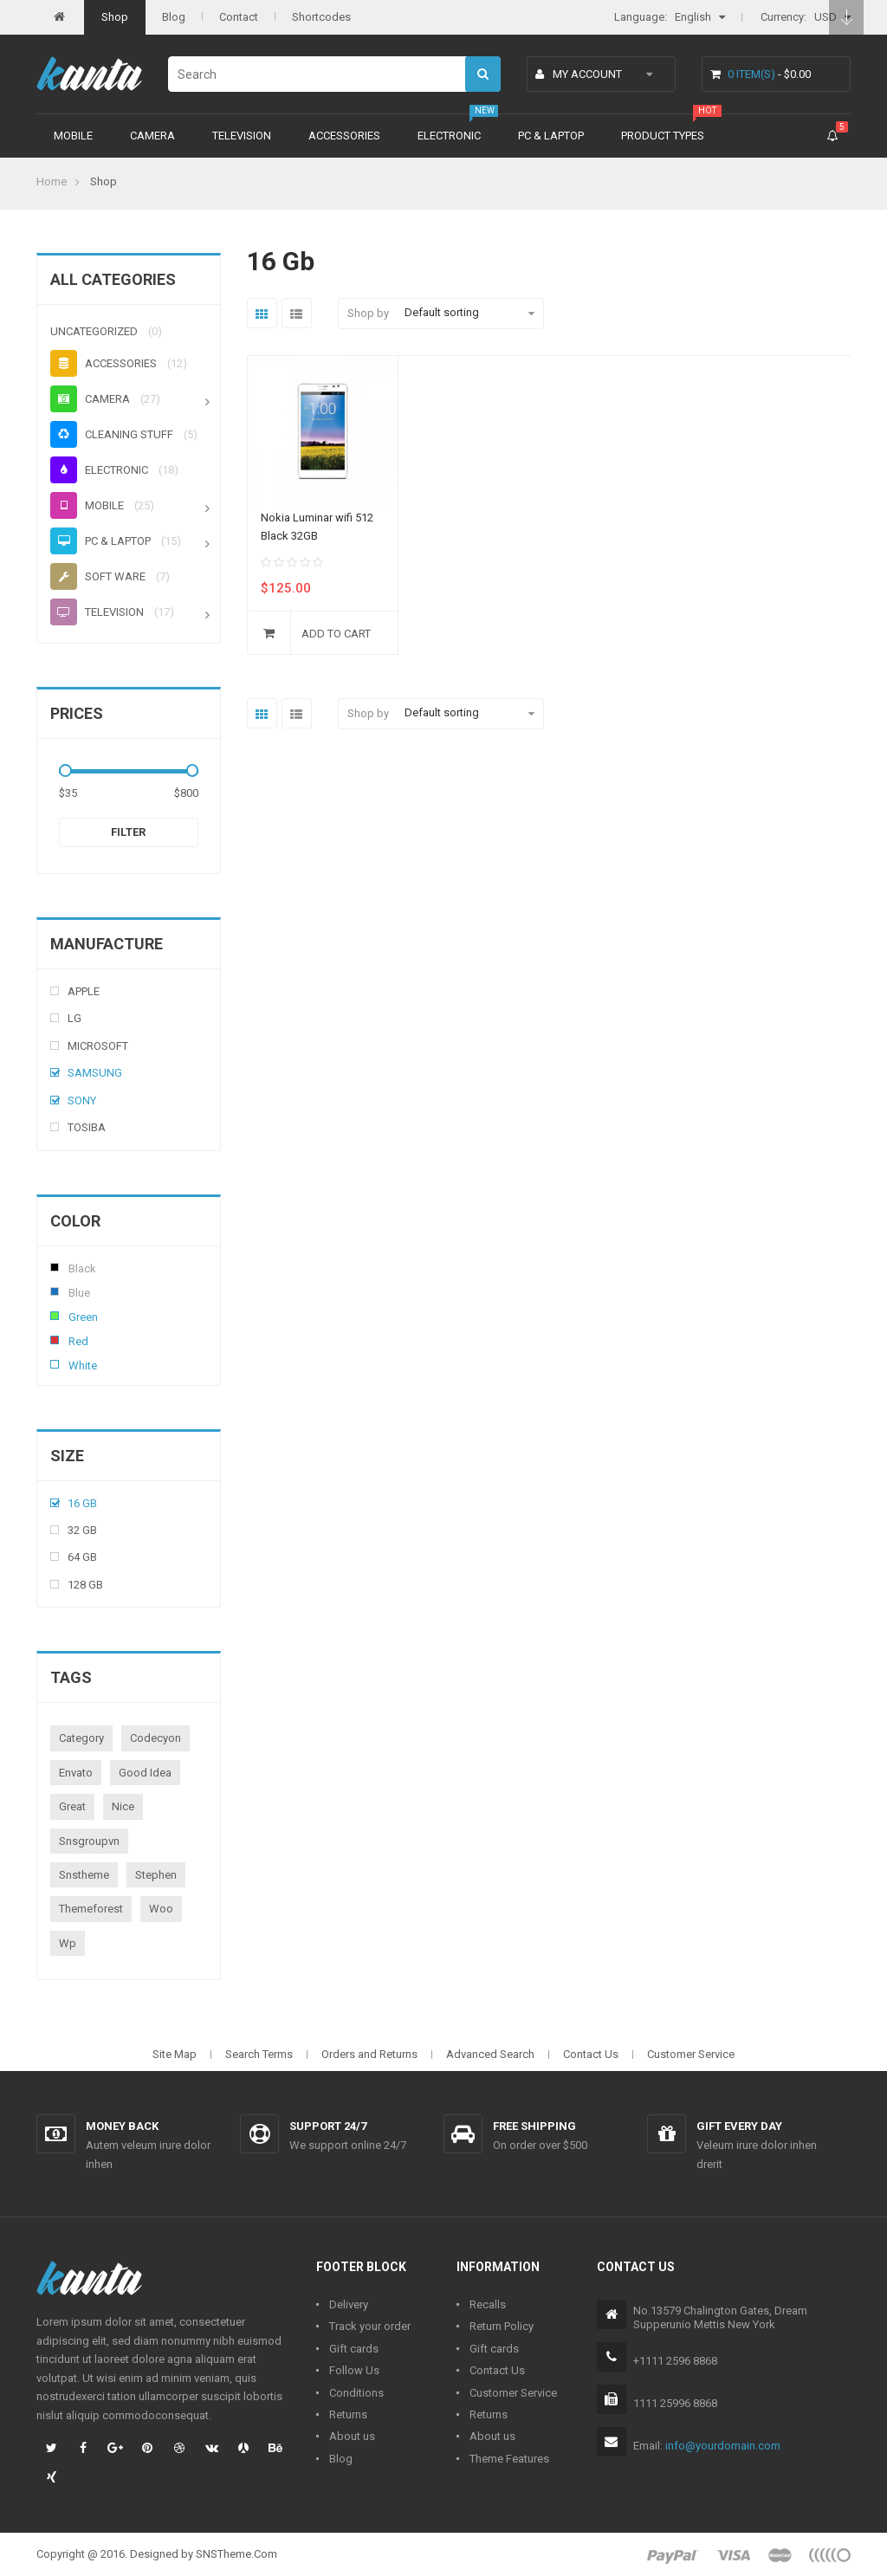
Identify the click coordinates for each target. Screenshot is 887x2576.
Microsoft (98, 1045)
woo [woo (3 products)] (161, 1908)
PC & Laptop (551, 135)
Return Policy (501, 2326)
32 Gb (82, 1530)
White (54, 1364)
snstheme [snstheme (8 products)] (84, 1874)
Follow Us (354, 2370)
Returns (348, 2414)
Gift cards (354, 2348)
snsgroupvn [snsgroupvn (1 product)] (89, 1841)
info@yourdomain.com (722, 2445)
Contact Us (590, 2054)
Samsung (95, 1072)
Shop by (368, 313)
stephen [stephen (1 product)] (156, 1874)
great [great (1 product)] (72, 1806)
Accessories (344, 135)
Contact (238, 16)
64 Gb (82, 1556)
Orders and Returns (369, 2054)
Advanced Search (490, 2054)
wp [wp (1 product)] (67, 1943)
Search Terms (259, 2054)
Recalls (487, 2304)
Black (54, 1267)
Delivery (348, 2304)
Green (54, 1315)
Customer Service (691, 2054)
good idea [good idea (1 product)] (145, 1772)
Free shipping (534, 2126)
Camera (152, 135)
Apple (84, 991)
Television (241, 135)
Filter (128, 831)
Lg (74, 1018)
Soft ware (98, 576)
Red (54, 1340)
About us (352, 2436)
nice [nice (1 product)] (123, 1806)
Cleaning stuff (111, 434)
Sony (82, 1100)
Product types (662, 135)
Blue (54, 1291)
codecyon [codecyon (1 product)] (155, 1737)
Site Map (174, 2054)
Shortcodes (321, 16)
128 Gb (85, 1584)
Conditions (356, 2392)
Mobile (73, 135)
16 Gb (82, 1503)
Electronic (449, 135)
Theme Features (509, 2458)
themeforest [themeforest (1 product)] (91, 1908)
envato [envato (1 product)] (76, 1772)
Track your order (370, 2326)
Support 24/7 (327, 2126)
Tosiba (87, 1127)
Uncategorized (94, 331)
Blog (173, 16)
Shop (114, 16)
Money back (122, 2126)
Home (51, 181)
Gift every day (739, 2126)
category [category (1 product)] (81, 1737)
